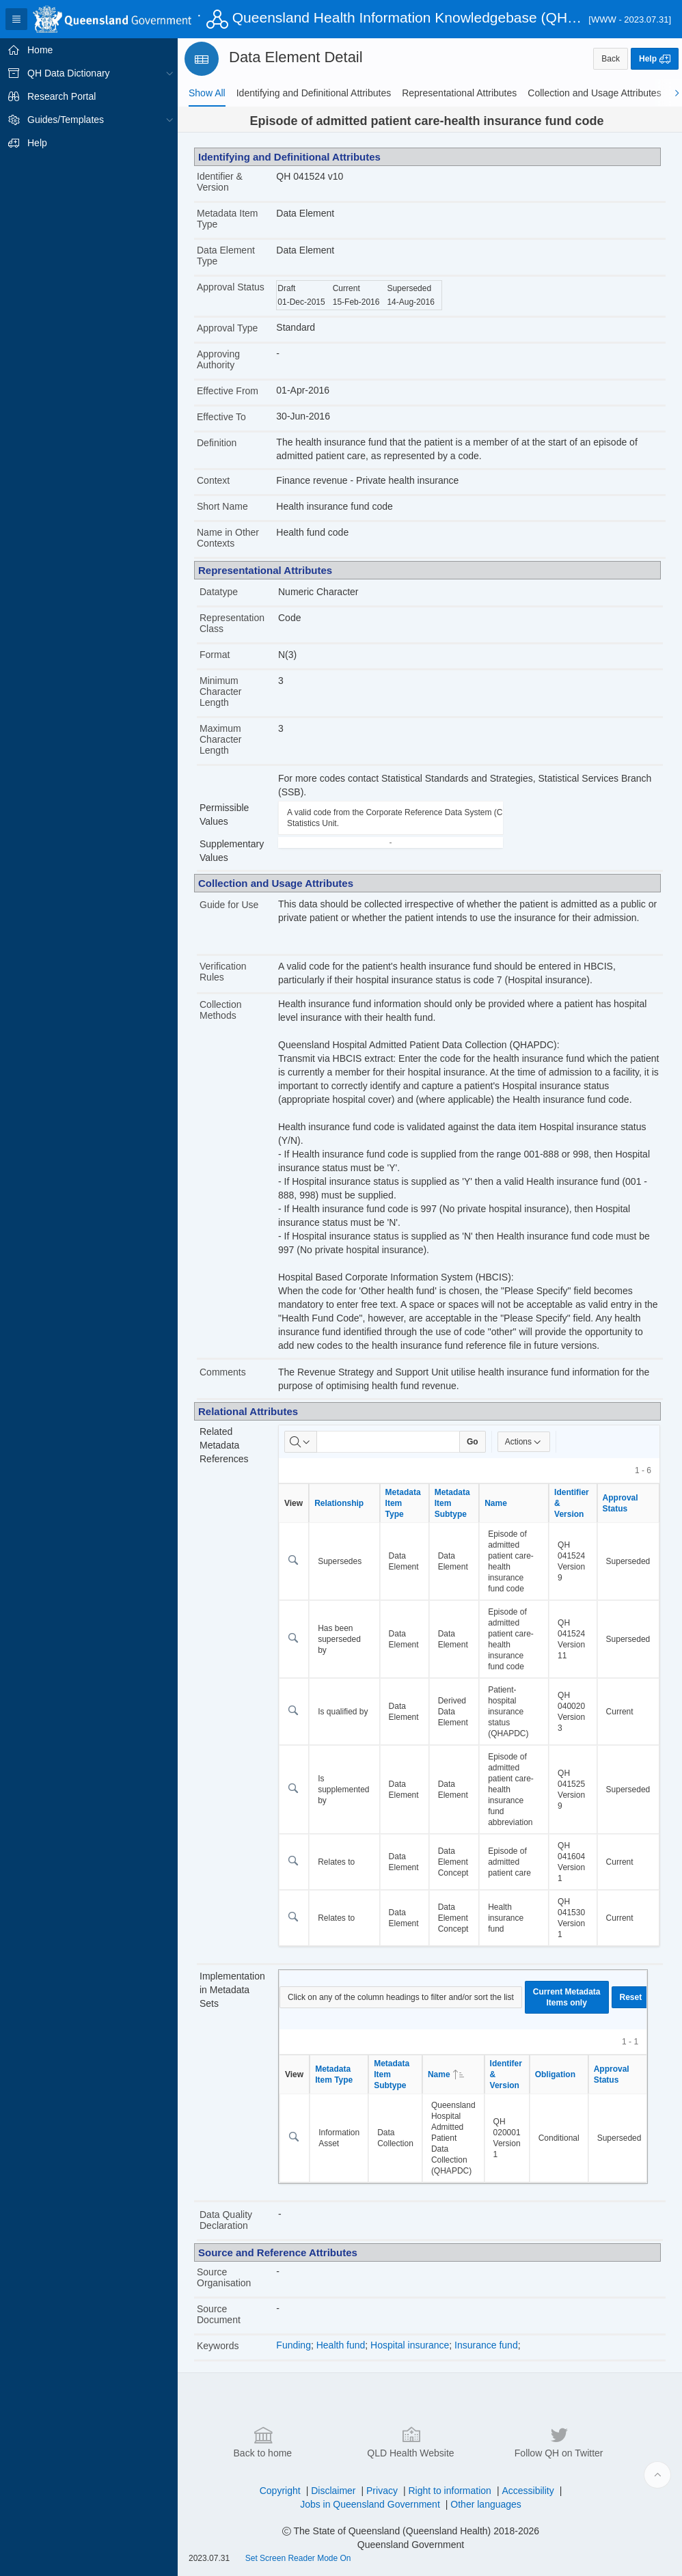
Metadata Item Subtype (452, 1503)
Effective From (227, 390)
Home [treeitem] (40, 49)
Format (215, 654)
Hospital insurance (409, 2345)
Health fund (341, 2345)
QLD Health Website (410, 2441)
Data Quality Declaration (226, 2220)
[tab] (207, 93)
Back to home (263, 2441)
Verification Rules (223, 972)
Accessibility (528, 2490)
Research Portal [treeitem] (61, 96)
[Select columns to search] (300, 1442)
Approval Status (230, 287)
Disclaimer (333, 2490)
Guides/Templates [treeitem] (65, 119)
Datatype (219, 591)
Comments (223, 1372)
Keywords (217, 2345)
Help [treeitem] (37, 142)
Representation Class (232, 623)
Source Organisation (224, 2277)
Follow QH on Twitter (559, 2441)
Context (213, 480)
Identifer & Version (506, 2074)
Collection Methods (220, 1010)
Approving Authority (218, 359)
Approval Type (227, 328)
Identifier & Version (220, 182)
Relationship (339, 1503)
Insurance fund (486, 2345)
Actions (524, 1441)
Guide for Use (229, 904)
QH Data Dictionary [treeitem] (68, 73)
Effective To (221, 416)
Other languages (485, 2504)
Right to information (449, 2490)
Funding (293, 2345)
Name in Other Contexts (228, 538)
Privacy (382, 2490)
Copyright (280, 2490)
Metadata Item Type (227, 219)
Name (496, 1503)
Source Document (219, 2314)
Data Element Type (226, 255)
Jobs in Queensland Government (370, 2504)
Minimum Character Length (220, 691)
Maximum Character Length (220, 739)
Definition (216, 442)
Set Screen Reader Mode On (298, 2558)
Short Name (222, 506)
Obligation (555, 2074)
